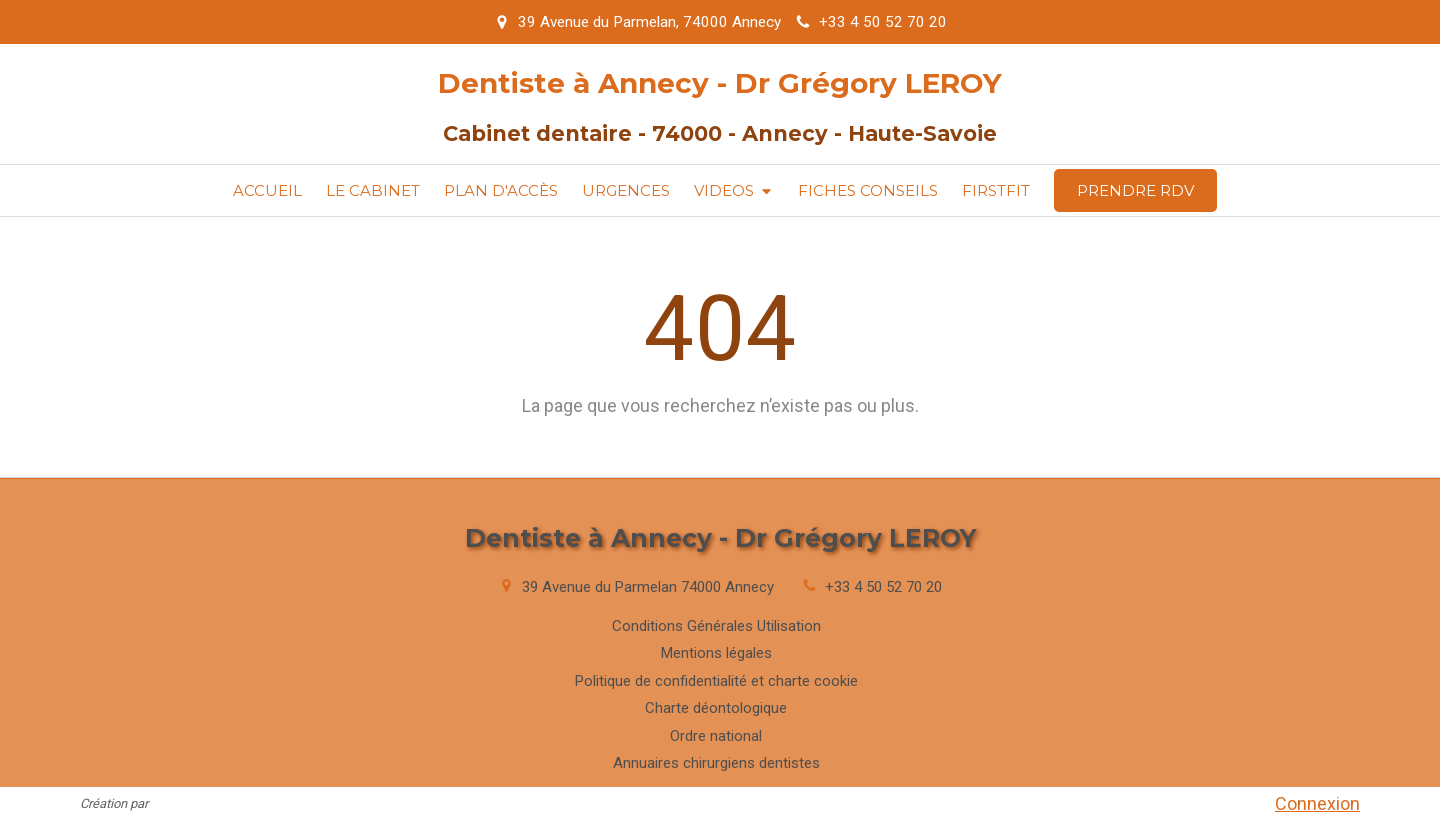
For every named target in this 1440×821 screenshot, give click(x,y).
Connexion (1317, 803)
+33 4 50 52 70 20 (883, 587)
